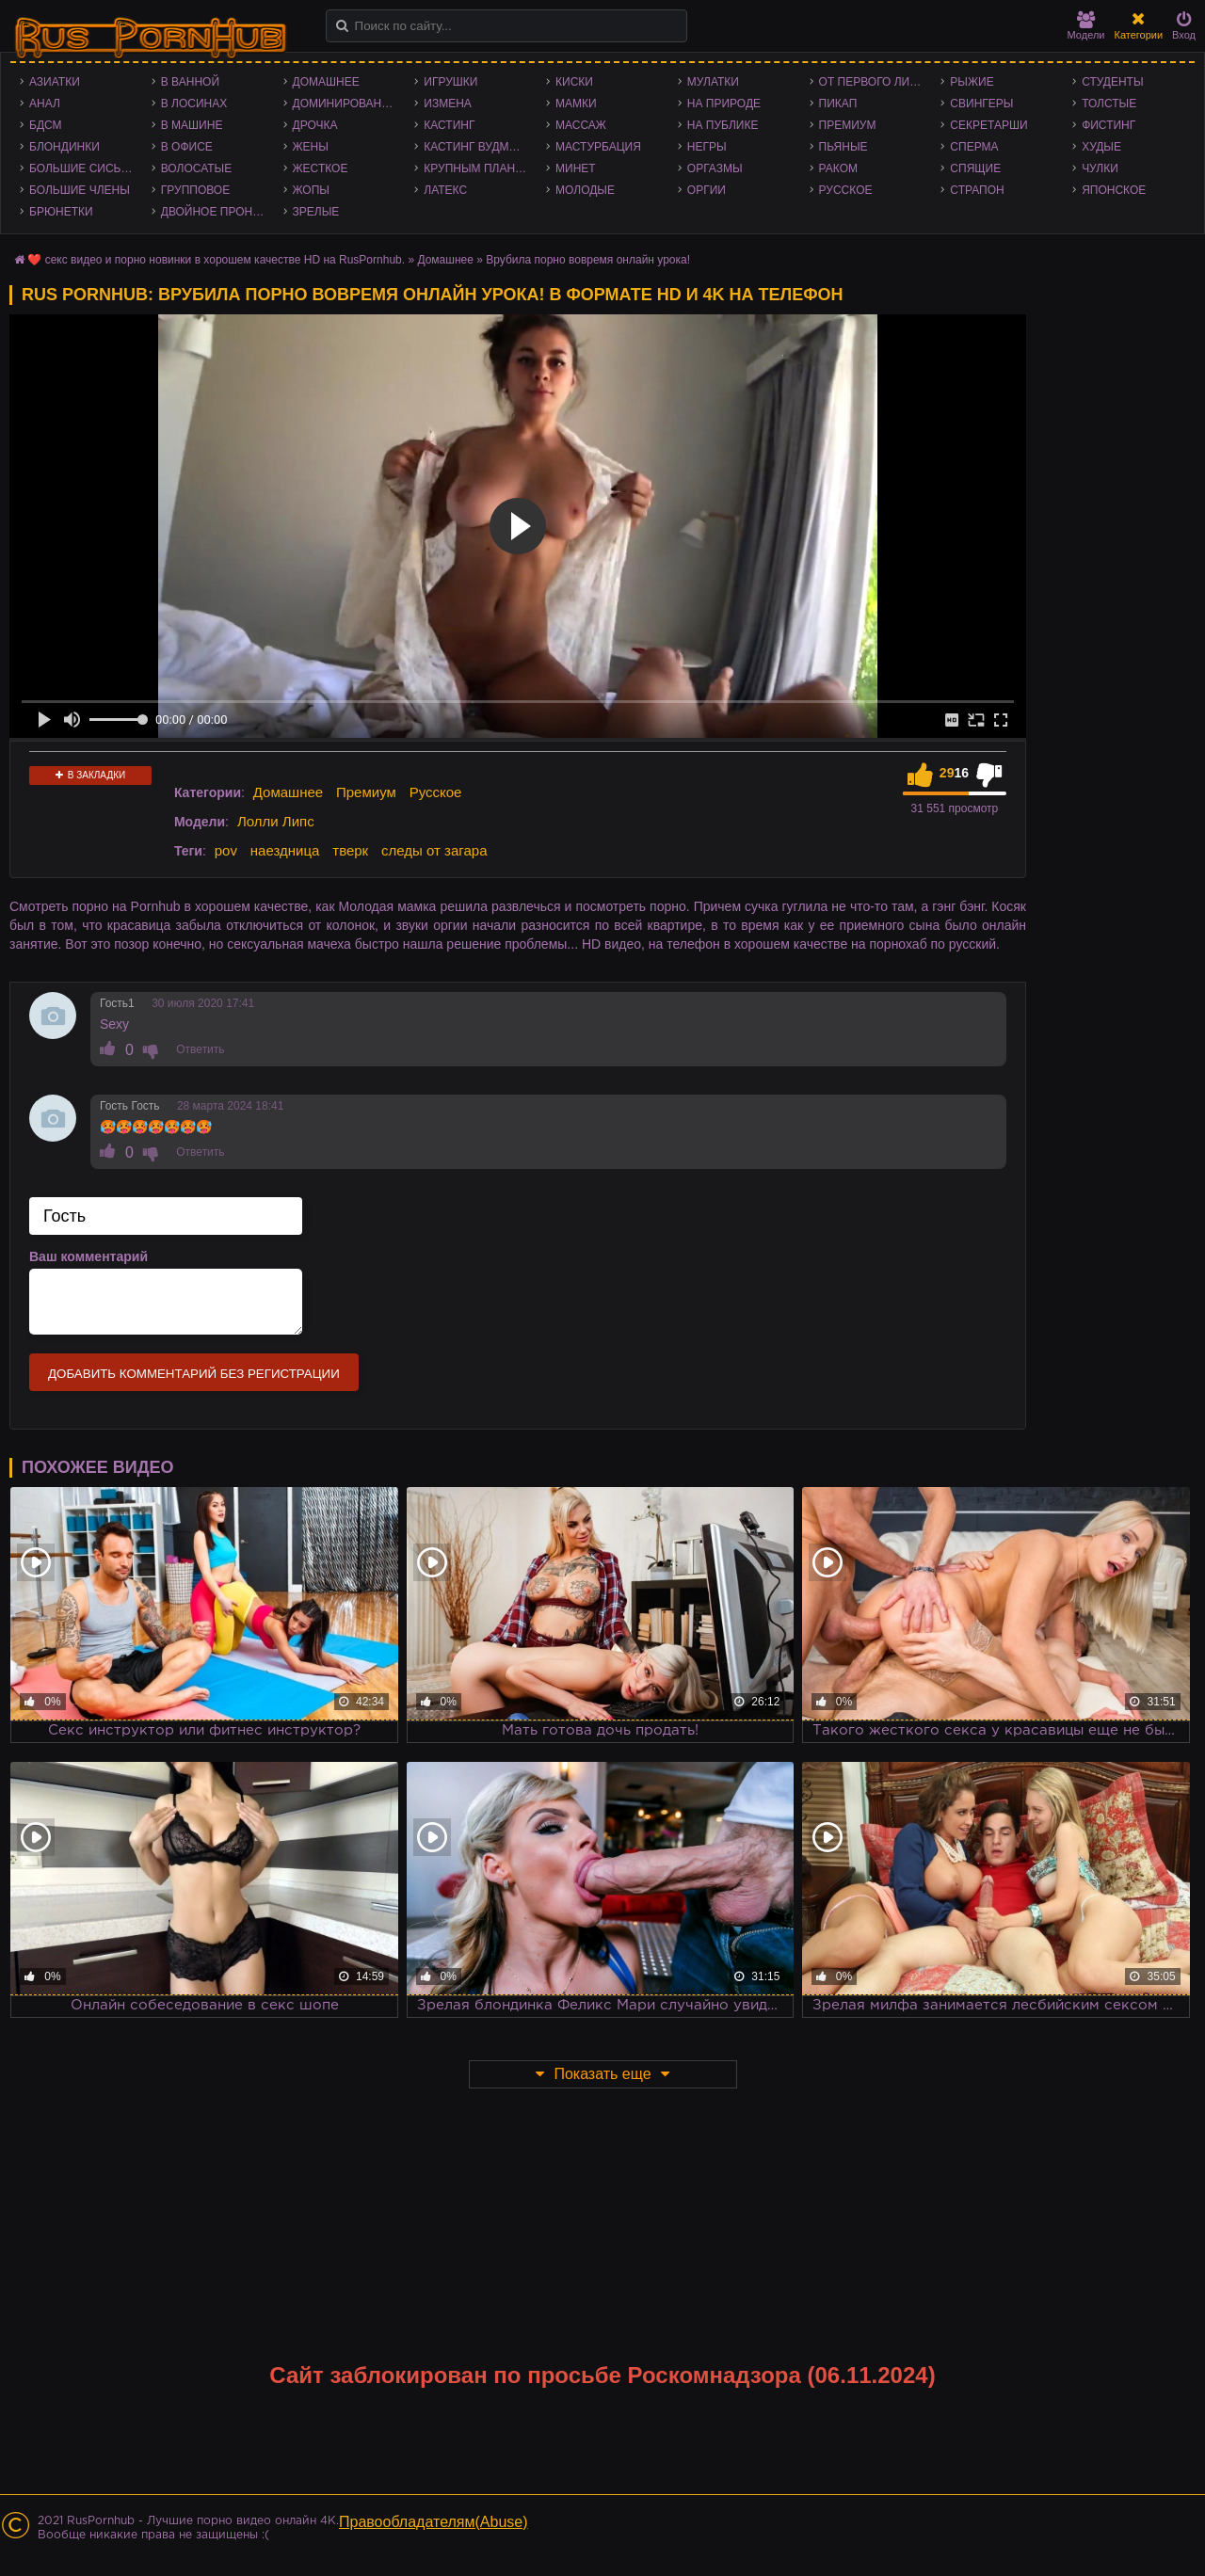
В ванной (190, 81)
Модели (1086, 25)
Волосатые (196, 168)
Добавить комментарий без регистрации (194, 1374)
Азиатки (54, 81)
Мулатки (713, 81)
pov (226, 850)
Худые (1101, 146)
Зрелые (316, 211)
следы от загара (434, 850)
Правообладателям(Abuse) (433, 2522)
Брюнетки (61, 211)
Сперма (974, 146)
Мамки (576, 103)
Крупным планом (478, 168)
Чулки (1100, 168)
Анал (44, 103)
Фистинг (1108, 125)
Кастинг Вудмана (478, 146)
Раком (838, 168)
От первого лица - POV (875, 81)
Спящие (975, 168)
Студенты (1112, 81)
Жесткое (320, 168)
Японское (1114, 190)
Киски (574, 81)
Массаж (580, 125)
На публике (723, 125)
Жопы (311, 190)
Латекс (445, 190)
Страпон (977, 190)
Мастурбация (598, 146)
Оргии (706, 190)
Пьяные (843, 146)
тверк (350, 850)
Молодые (585, 190)
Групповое (195, 190)
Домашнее (326, 81)
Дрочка (315, 125)
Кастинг (449, 125)
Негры (707, 146)
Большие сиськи (82, 168)
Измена (448, 103)
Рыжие (971, 81)
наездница (285, 850)
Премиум (847, 125)
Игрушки (450, 81)
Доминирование (345, 103)
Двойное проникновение (217, 211)
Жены (311, 146)
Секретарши (988, 125)
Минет (575, 168)
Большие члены (79, 190)
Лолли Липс (275, 821)
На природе (724, 103)
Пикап (838, 103)
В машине (192, 125)
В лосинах (194, 103)
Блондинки (64, 146)
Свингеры (981, 103)
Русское (846, 190)
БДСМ (45, 125)
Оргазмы (715, 168)
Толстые (1109, 103)
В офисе (187, 146)
